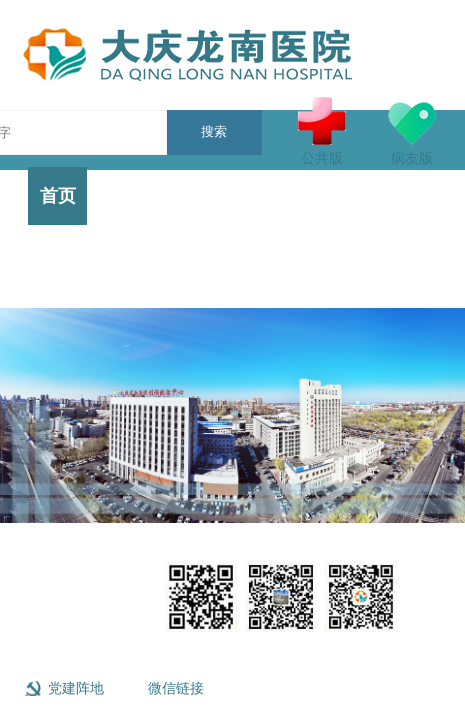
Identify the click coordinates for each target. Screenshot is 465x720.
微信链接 (176, 688)
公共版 (322, 131)
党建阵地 (76, 688)
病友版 (412, 131)
